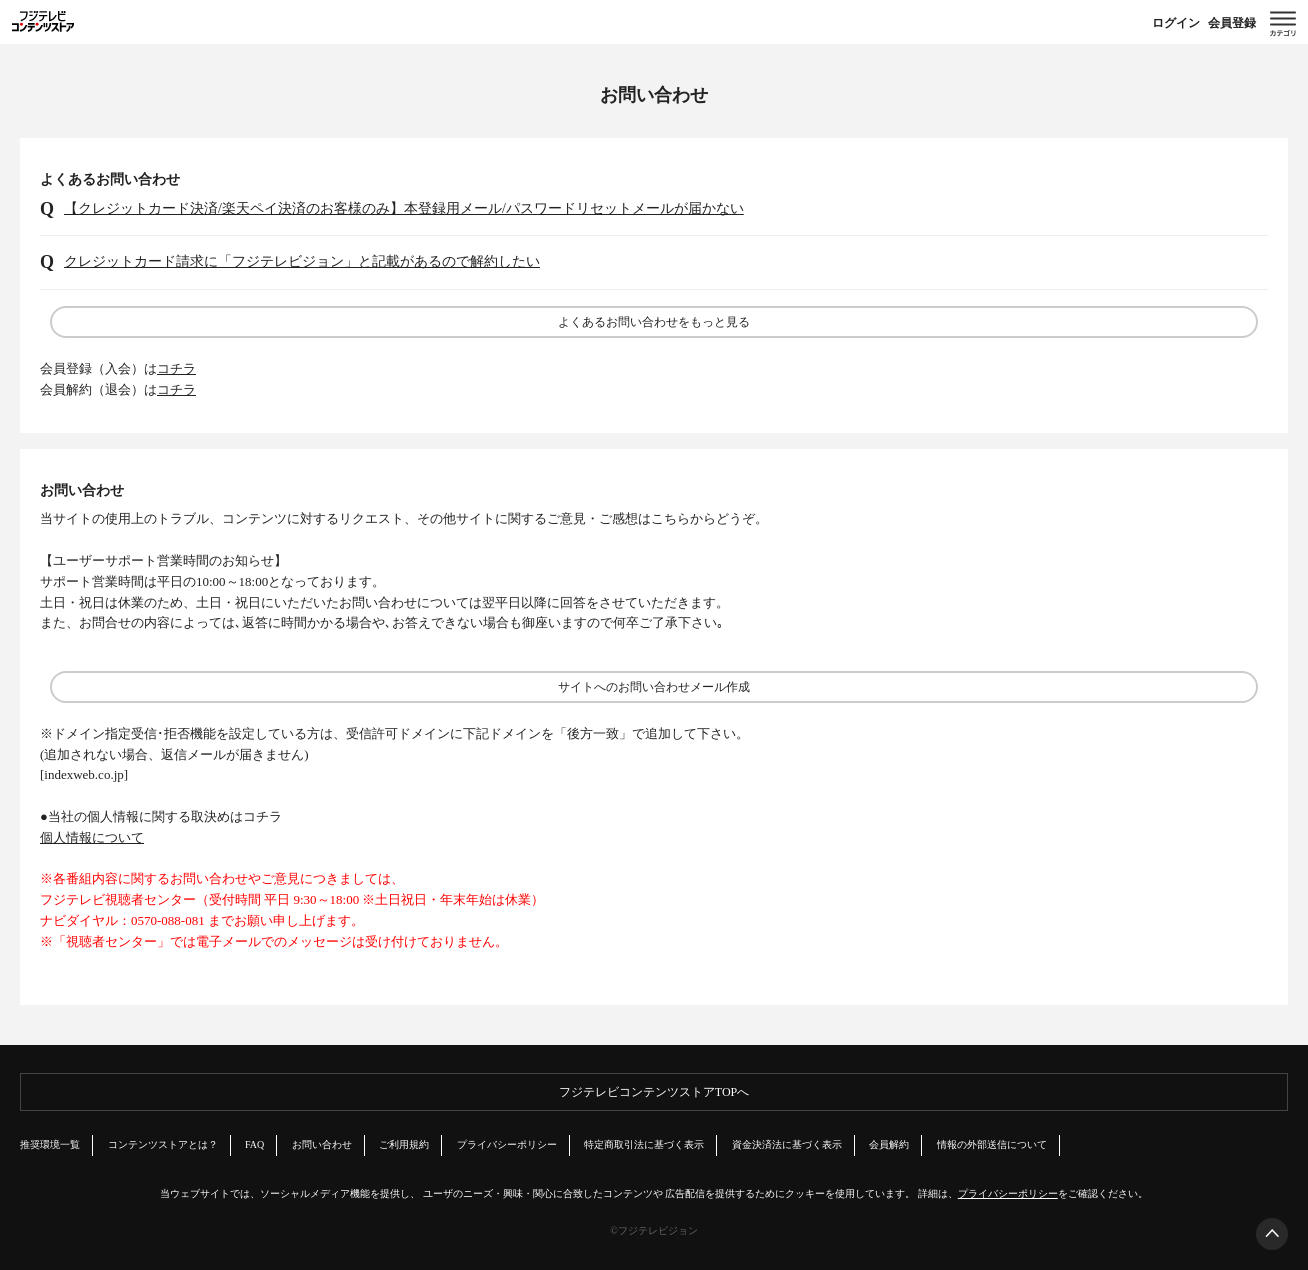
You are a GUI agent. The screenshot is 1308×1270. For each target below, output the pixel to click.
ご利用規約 (404, 1144)
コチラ (176, 368)
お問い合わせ (322, 1144)
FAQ (254, 1144)
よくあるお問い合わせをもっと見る (654, 322)
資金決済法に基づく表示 (787, 1144)
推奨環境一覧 (50, 1144)
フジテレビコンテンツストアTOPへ (654, 1092)
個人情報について (92, 837)
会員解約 (889, 1144)
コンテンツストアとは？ (163, 1144)
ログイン (1176, 23)
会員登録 (1232, 23)
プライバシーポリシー (507, 1144)
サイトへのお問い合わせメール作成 (654, 687)
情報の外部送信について (992, 1144)
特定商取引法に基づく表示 (644, 1144)
